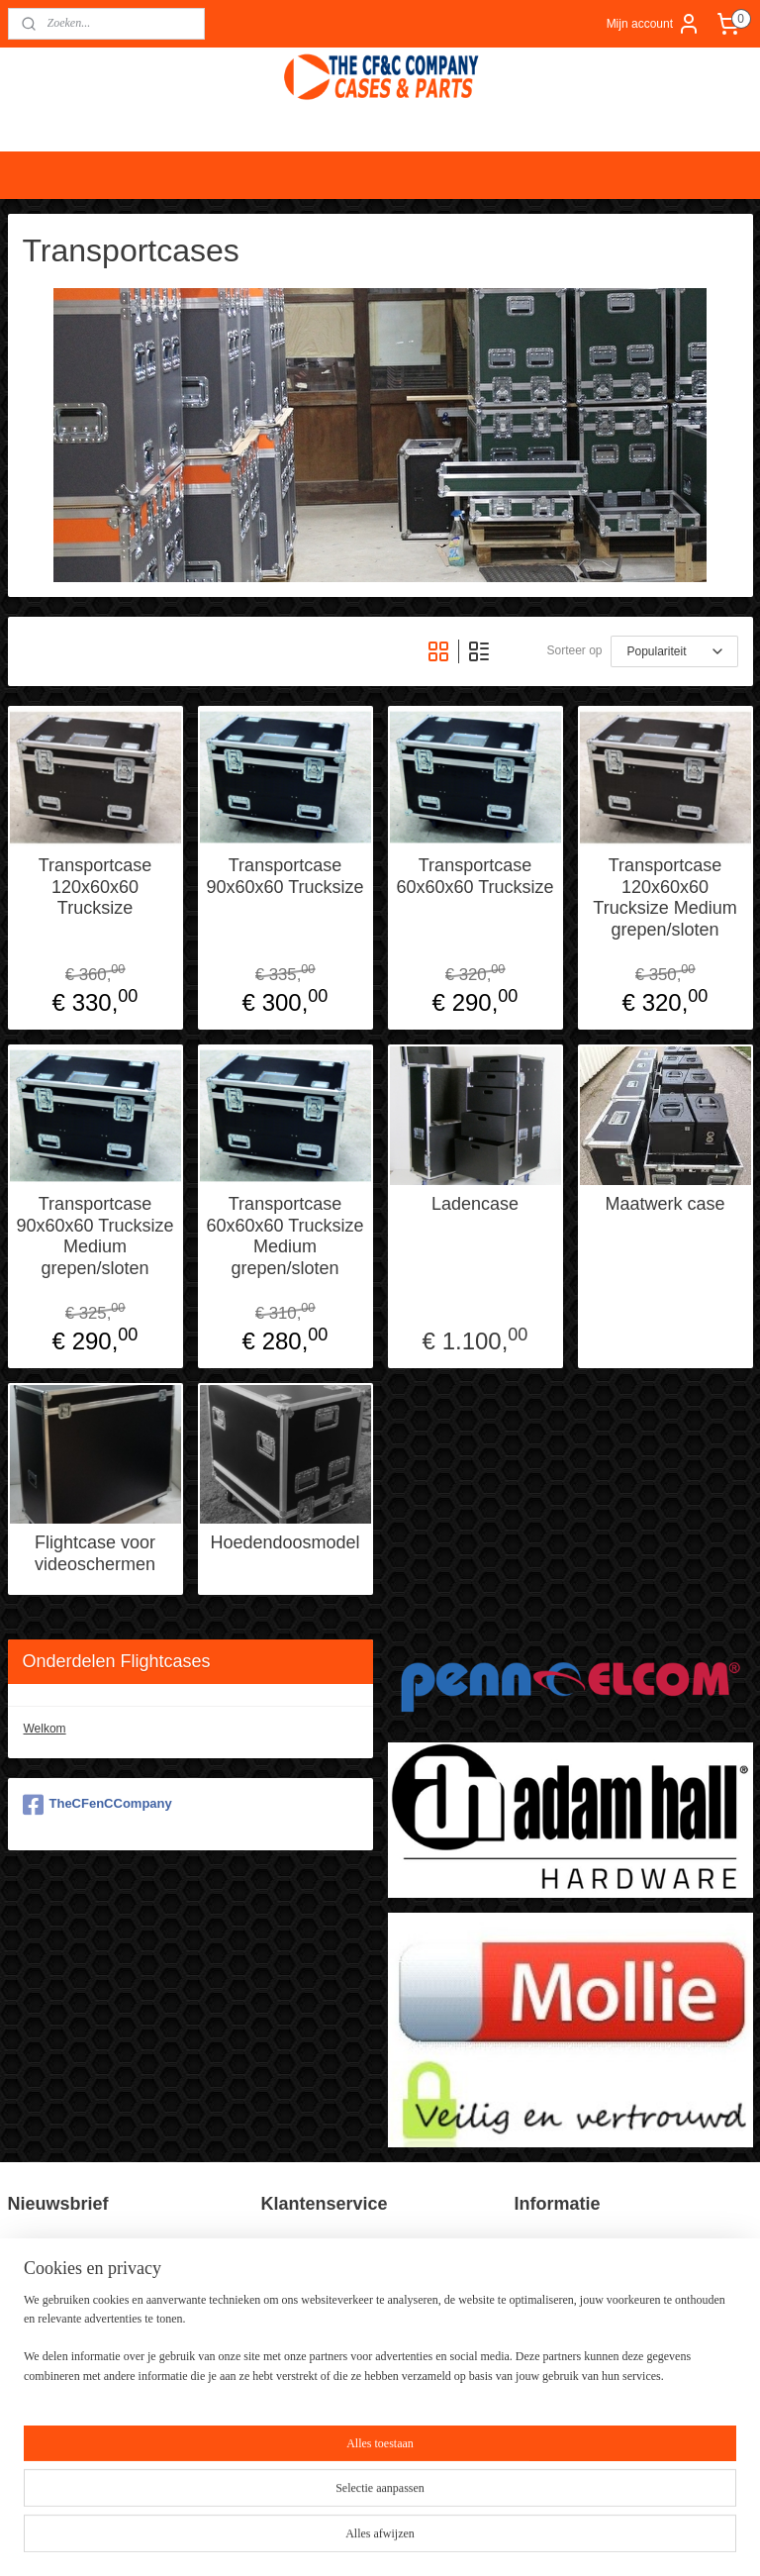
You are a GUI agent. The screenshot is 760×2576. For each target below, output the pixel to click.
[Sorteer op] (674, 651)
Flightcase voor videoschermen (95, 1553)
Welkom (45, 1728)
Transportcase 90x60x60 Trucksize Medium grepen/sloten (94, 1236)
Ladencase (475, 1204)
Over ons (284, 2243)
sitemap (344, 2539)
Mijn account (654, 24)
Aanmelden (53, 2284)
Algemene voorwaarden (323, 2263)
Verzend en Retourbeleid (325, 2301)
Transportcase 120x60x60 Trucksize (95, 886)
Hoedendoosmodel (284, 1542)
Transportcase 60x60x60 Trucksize (474, 876)
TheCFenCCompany (97, 1805)
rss (378, 2539)
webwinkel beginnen (444, 2539)
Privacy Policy (297, 2282)
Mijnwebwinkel (597, 2539)
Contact (280, 2320)
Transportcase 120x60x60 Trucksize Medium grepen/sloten (664, 897)
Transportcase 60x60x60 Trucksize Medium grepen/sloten (284, 1236)
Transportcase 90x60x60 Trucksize (284, 876)
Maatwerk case (664, 1204)
